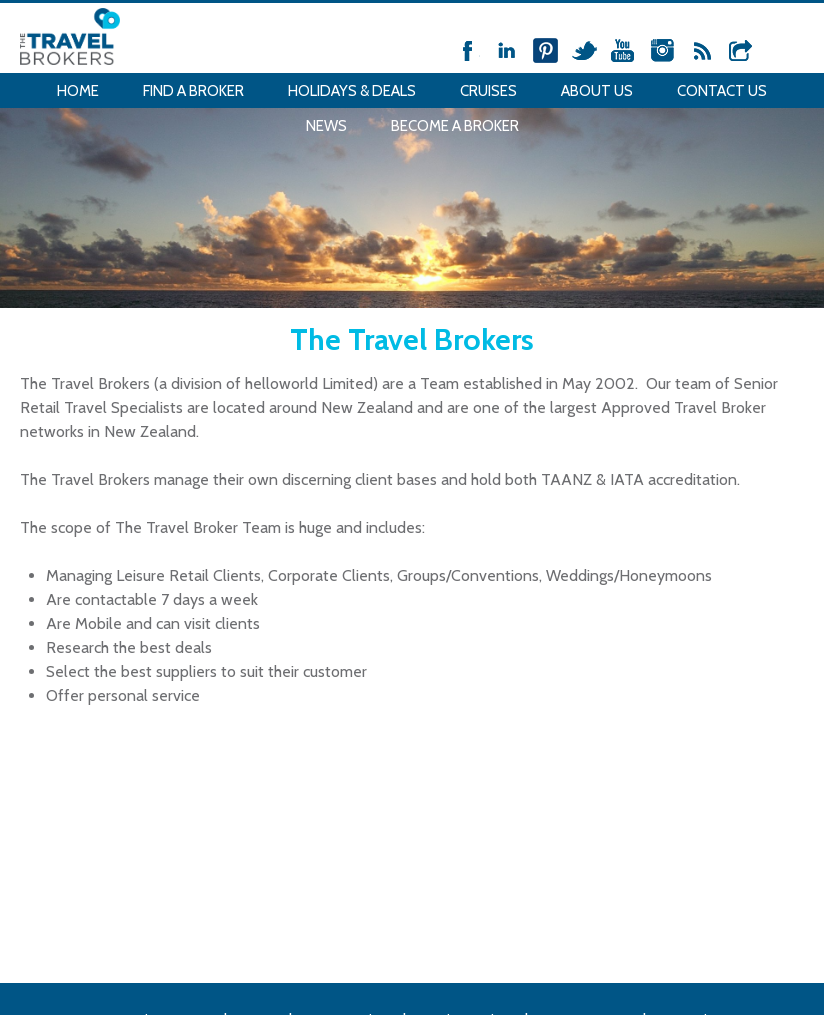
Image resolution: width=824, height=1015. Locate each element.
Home (78, 91)
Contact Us (722, 91)
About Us (597, 91)
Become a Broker (455, 126)
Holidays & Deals (352, 91)
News (326, 126)
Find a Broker (193, 91)
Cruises (488, 91)
